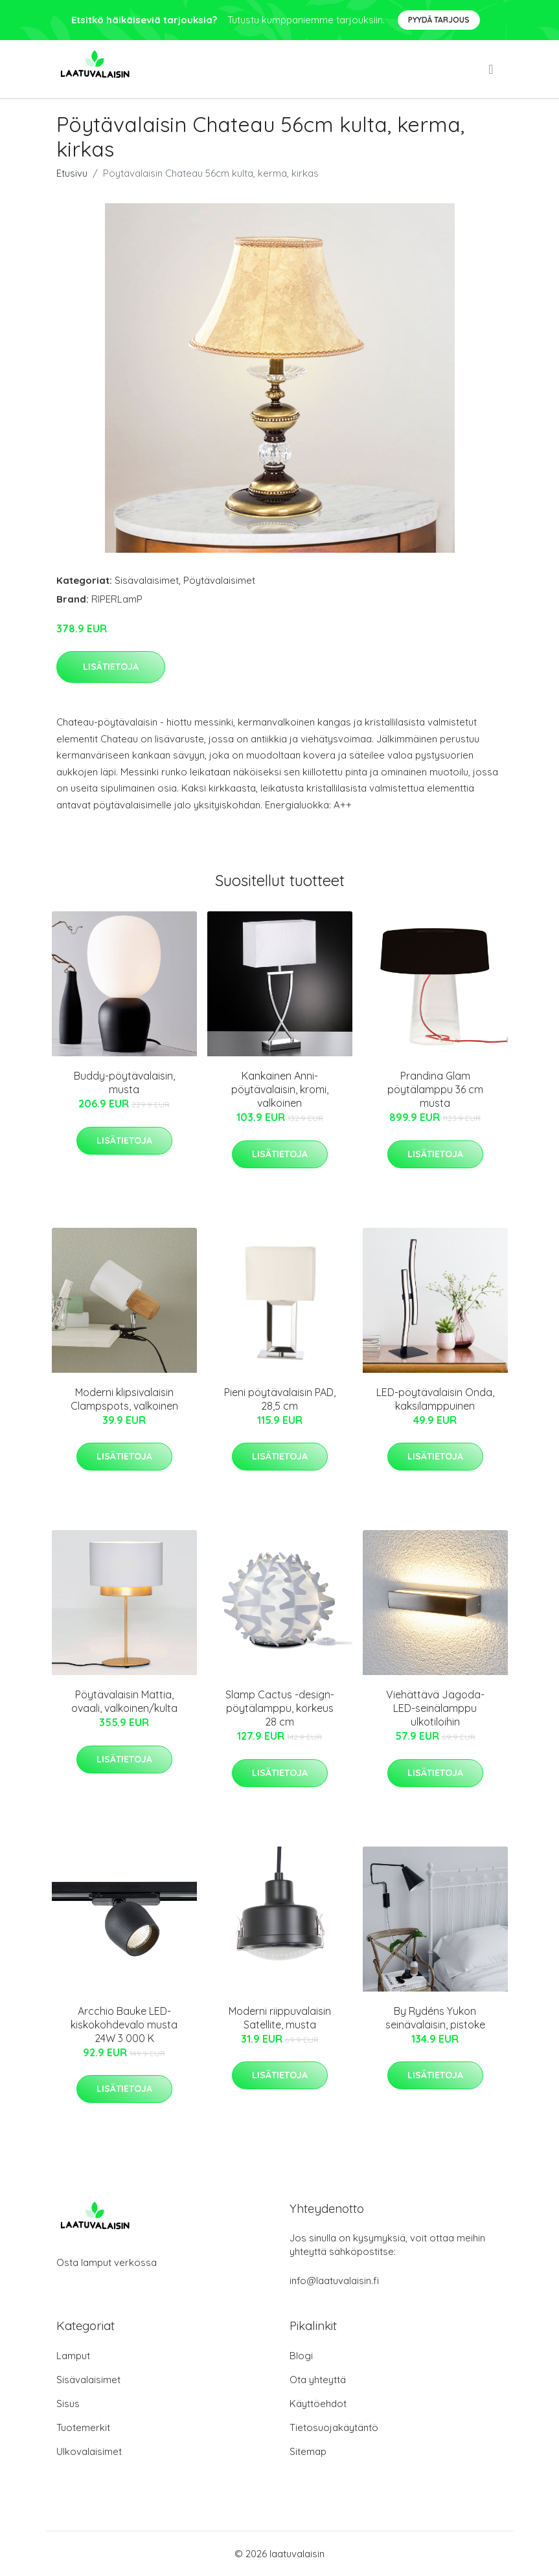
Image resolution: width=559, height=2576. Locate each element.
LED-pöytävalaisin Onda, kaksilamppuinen (435, 1399)
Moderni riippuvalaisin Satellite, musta (280, 2017)
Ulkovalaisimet (89, 2451)
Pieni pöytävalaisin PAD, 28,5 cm (280, 1399)
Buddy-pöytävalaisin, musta (124, 1082)
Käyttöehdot (318, 2403)
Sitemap (308, 2451)
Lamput (73, 2355)
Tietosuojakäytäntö (334, 2427)
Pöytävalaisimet (219, 580)
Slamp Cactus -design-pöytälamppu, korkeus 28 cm (279, 1708)
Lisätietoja (111, 666)
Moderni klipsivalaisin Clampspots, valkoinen (124, 1399)
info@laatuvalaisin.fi (334, 2280)
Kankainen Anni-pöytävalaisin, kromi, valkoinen (279, 1089)
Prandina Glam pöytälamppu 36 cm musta (435, 1089)
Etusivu (71, 173)
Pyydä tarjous (439, 20)
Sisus (68, 2403)
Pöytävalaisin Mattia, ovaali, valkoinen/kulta (124, 1701)
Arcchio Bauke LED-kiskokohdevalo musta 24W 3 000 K (124, 2024)
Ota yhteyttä (318, 2379)
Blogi (301, 2355)
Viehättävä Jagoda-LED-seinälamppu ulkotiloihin (435, 1708)
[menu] (492, 69)
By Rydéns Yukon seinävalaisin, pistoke (435, 2017)
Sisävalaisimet (147, 580)
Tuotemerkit (83, 2427)
